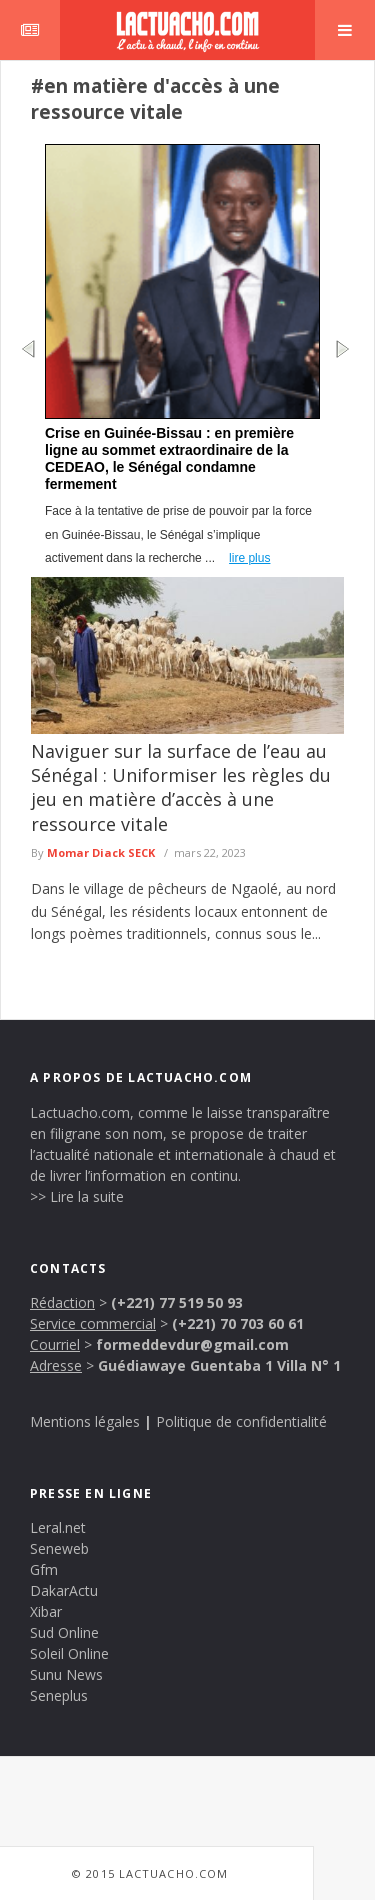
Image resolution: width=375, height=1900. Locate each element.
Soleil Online (69, 1653)
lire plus (249, 558)
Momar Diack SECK (101, 852)
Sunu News (66, 1674)
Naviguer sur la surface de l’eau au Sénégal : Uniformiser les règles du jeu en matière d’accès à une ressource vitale (181, 787)
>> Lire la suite (77, 1196)
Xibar (46, 1611)
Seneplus (59, 1695)
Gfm (44, 1569)
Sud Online (64, 1632)
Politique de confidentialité (241, 1421)
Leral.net (58, 1527)
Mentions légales (85, 1421)
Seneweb (59, 1548)
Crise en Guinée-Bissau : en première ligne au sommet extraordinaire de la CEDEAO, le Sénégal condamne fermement (169, 458)
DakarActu (64, 1590)
